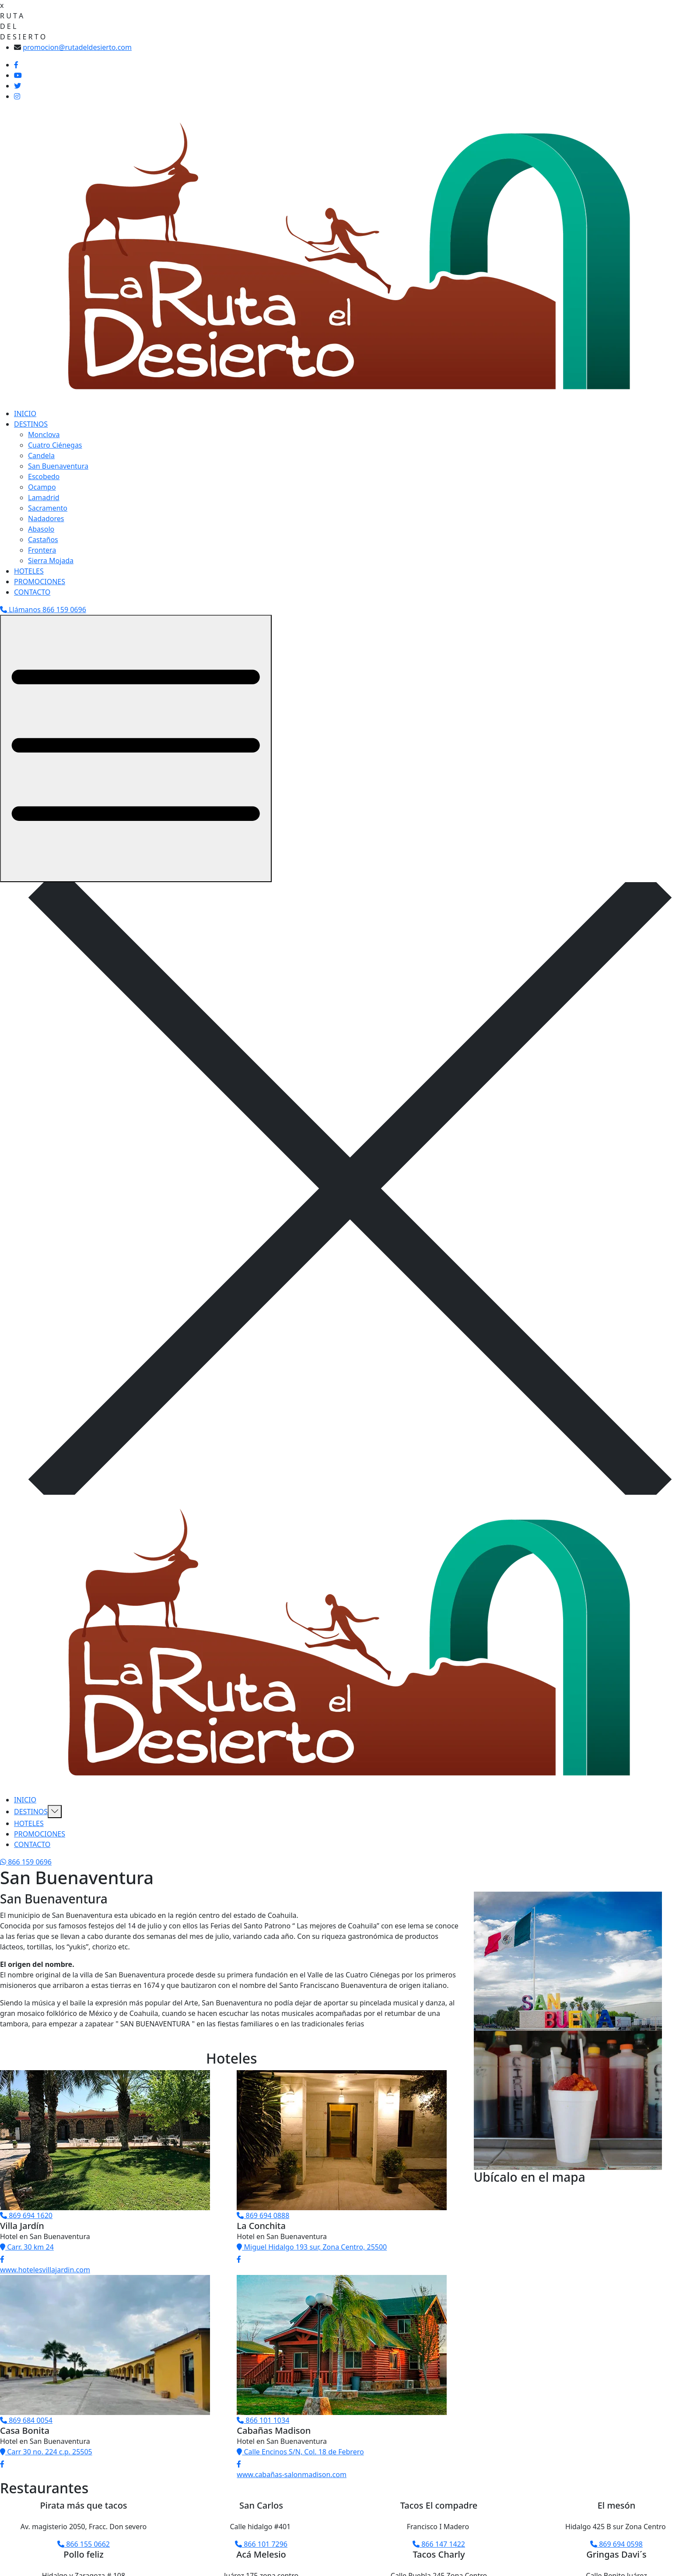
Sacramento (47, 508)
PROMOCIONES (39, 581)
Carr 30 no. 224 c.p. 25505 (46, 2452)
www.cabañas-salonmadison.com (291, 2474)
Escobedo (44, 476)
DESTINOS (31, 424)
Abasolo (41, 529)
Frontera (42, 550)
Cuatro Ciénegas (55, 445)
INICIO (25, 413)
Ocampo (42, 487)
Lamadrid (44, 497)
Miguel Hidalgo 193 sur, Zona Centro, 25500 (312, 2247)
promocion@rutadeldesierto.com (77, 47)
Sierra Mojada (51, 560)
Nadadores (46, 518)
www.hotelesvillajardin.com (45, 2270)
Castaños (43, 539)
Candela (41, 455)
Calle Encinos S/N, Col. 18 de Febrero (300, 2452)
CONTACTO (32, 592)
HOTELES (29, 571)
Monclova (44, 434)
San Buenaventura (58, 466)
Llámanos (43, 609)
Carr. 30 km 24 (27, 2247)
